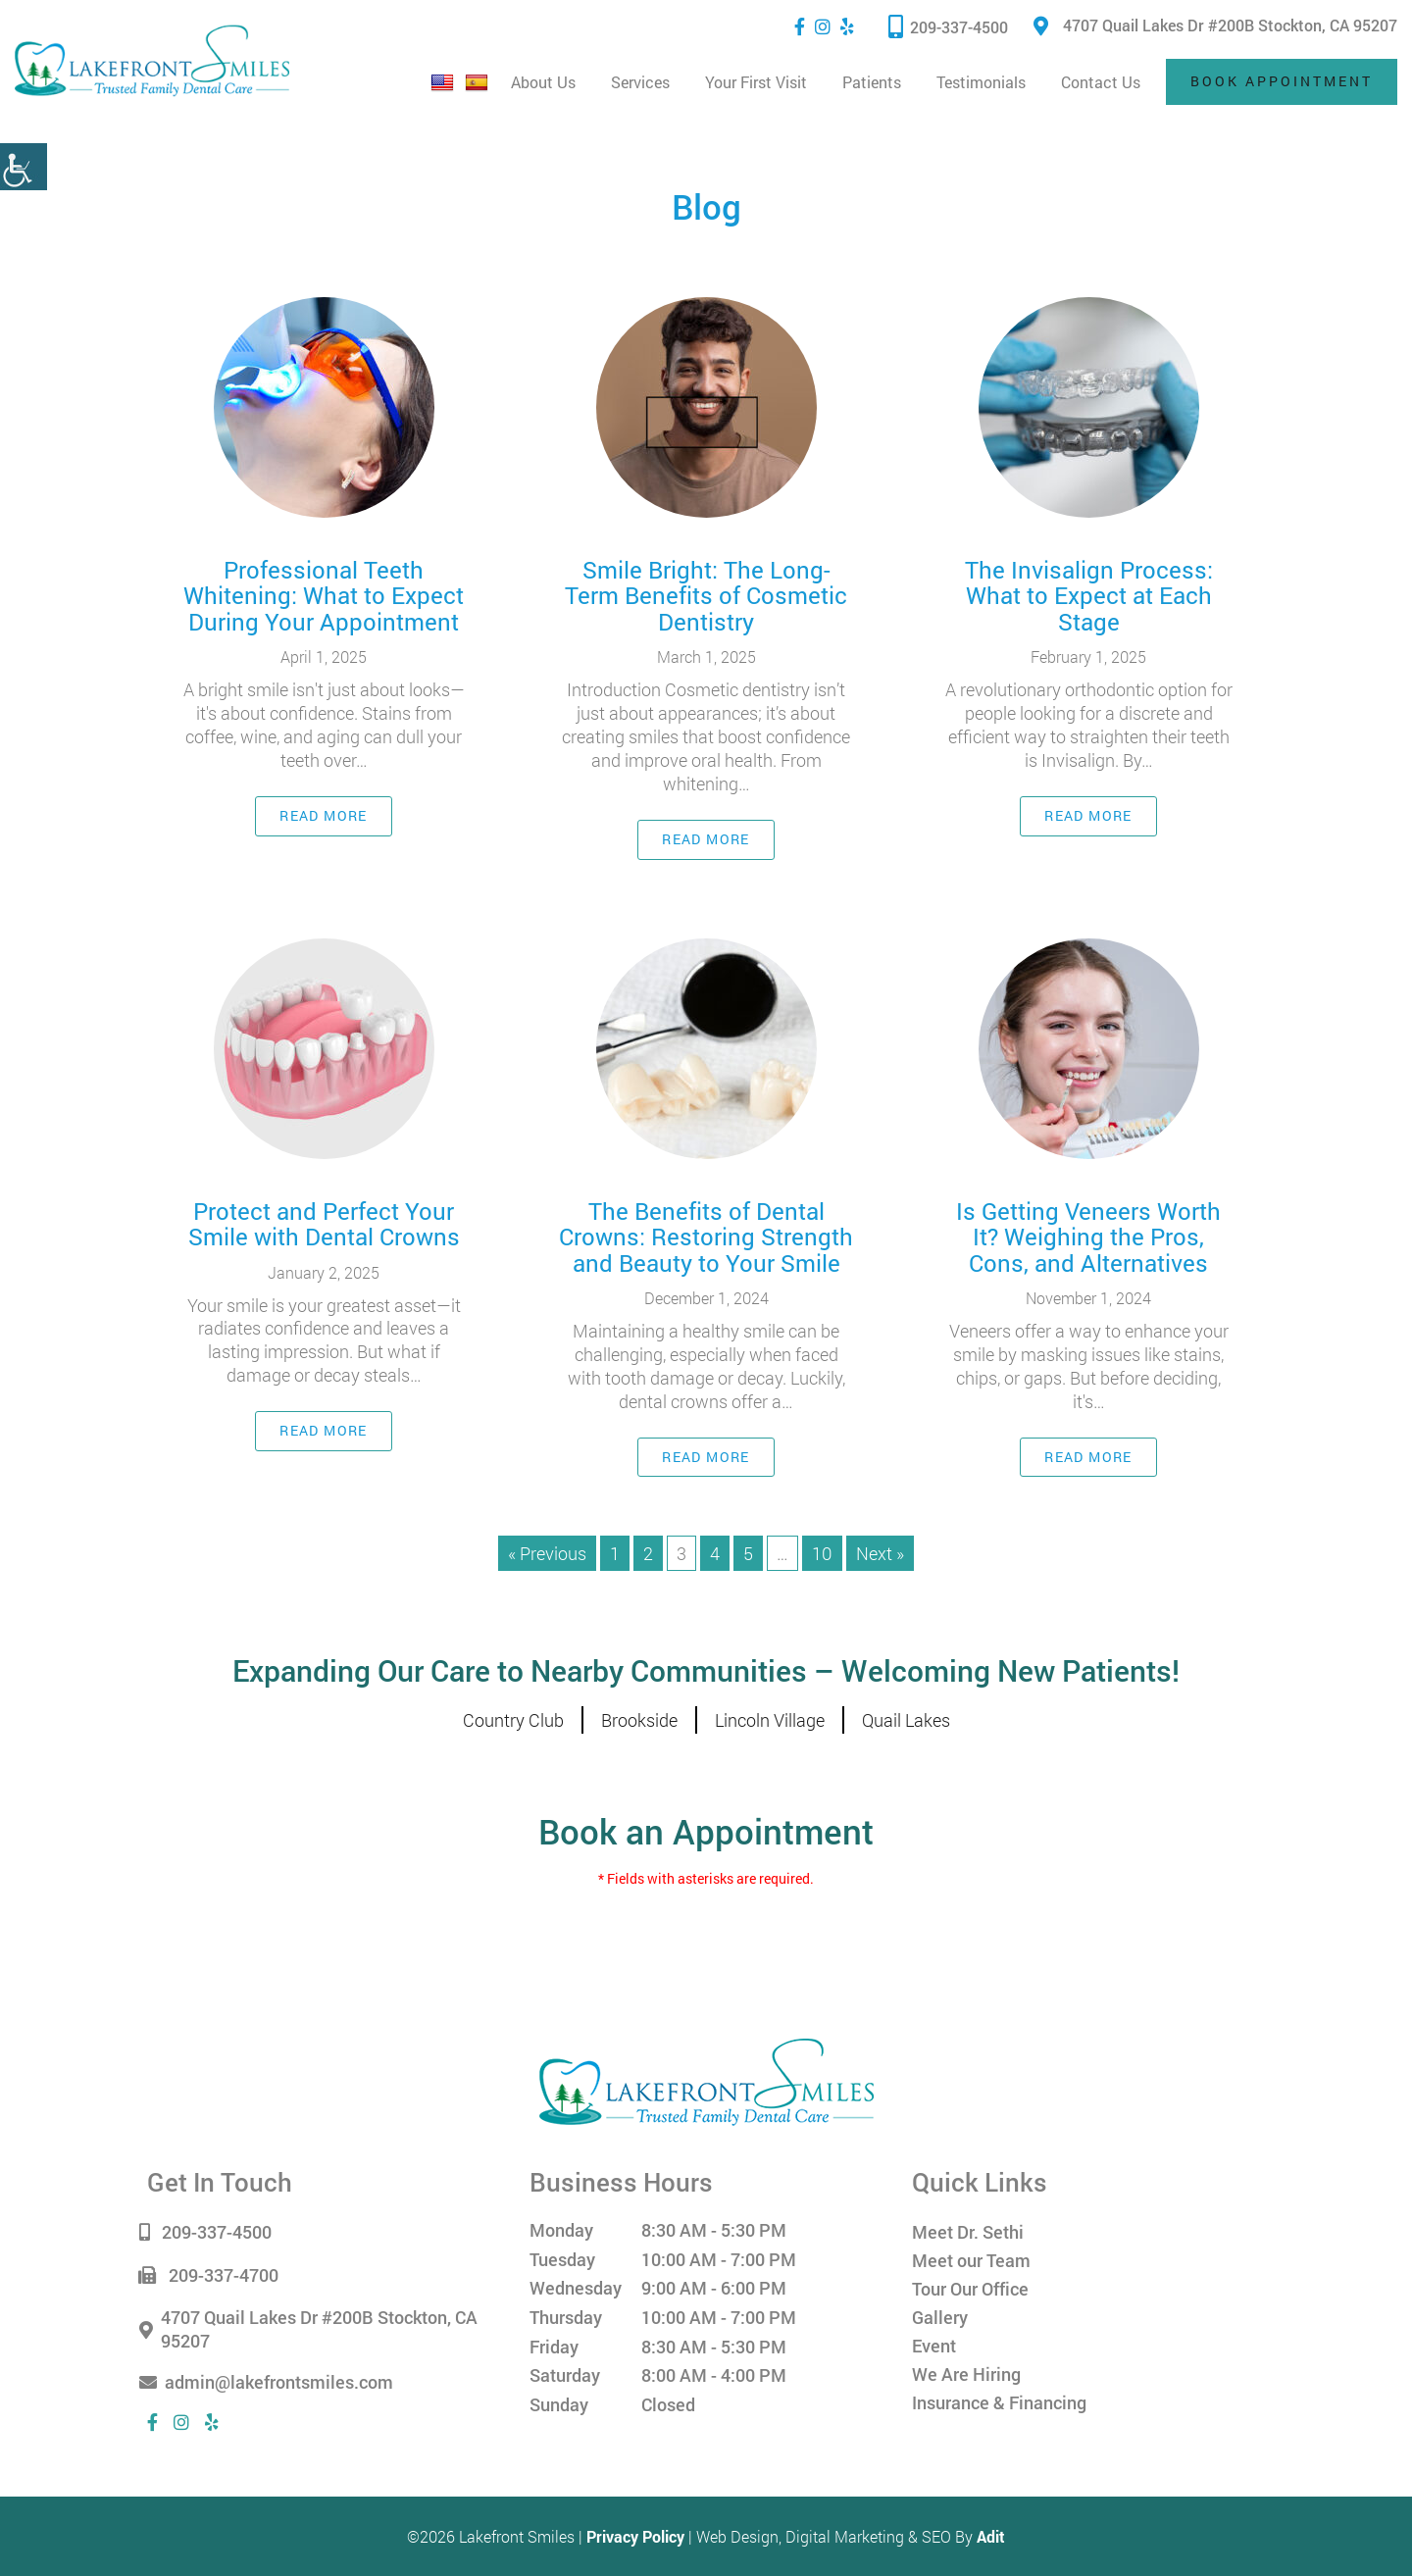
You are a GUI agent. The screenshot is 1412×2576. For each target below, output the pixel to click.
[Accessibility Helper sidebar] (23, 166)
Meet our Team (971, 2260)
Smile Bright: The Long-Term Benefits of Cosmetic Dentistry (706, 595)
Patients (871, 82)
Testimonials (981, 82)
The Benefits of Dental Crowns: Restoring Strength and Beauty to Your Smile (706, 1237)
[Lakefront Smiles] (706, 2080)
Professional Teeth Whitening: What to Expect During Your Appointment (323, 595)
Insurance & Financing (999, 2402)
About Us (543, 82)
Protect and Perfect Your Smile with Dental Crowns (324, 1224)
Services (640, 82)
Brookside (639, 1720)
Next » (880, 1553)
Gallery (940, 2317)
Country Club (513, 1720)
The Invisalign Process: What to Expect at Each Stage (1089, 595)
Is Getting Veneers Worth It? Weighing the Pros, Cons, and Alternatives (1088, 1237)
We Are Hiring (966, 2374)
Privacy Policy (635, 2536)
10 (822, 1553)
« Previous (547, 1553)
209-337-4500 (948, 26)
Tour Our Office (970, 2288)
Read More (323, 815)
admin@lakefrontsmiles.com (270, 2383)
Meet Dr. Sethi (968, 2232)
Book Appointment (1281, 81)
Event (934, 2345)
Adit (991, 2536)
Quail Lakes (906, 1720)
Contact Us (1100, 82)
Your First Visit (756, 82)
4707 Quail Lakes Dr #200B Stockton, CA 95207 (1215, 25)
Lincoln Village (770, 1720)
